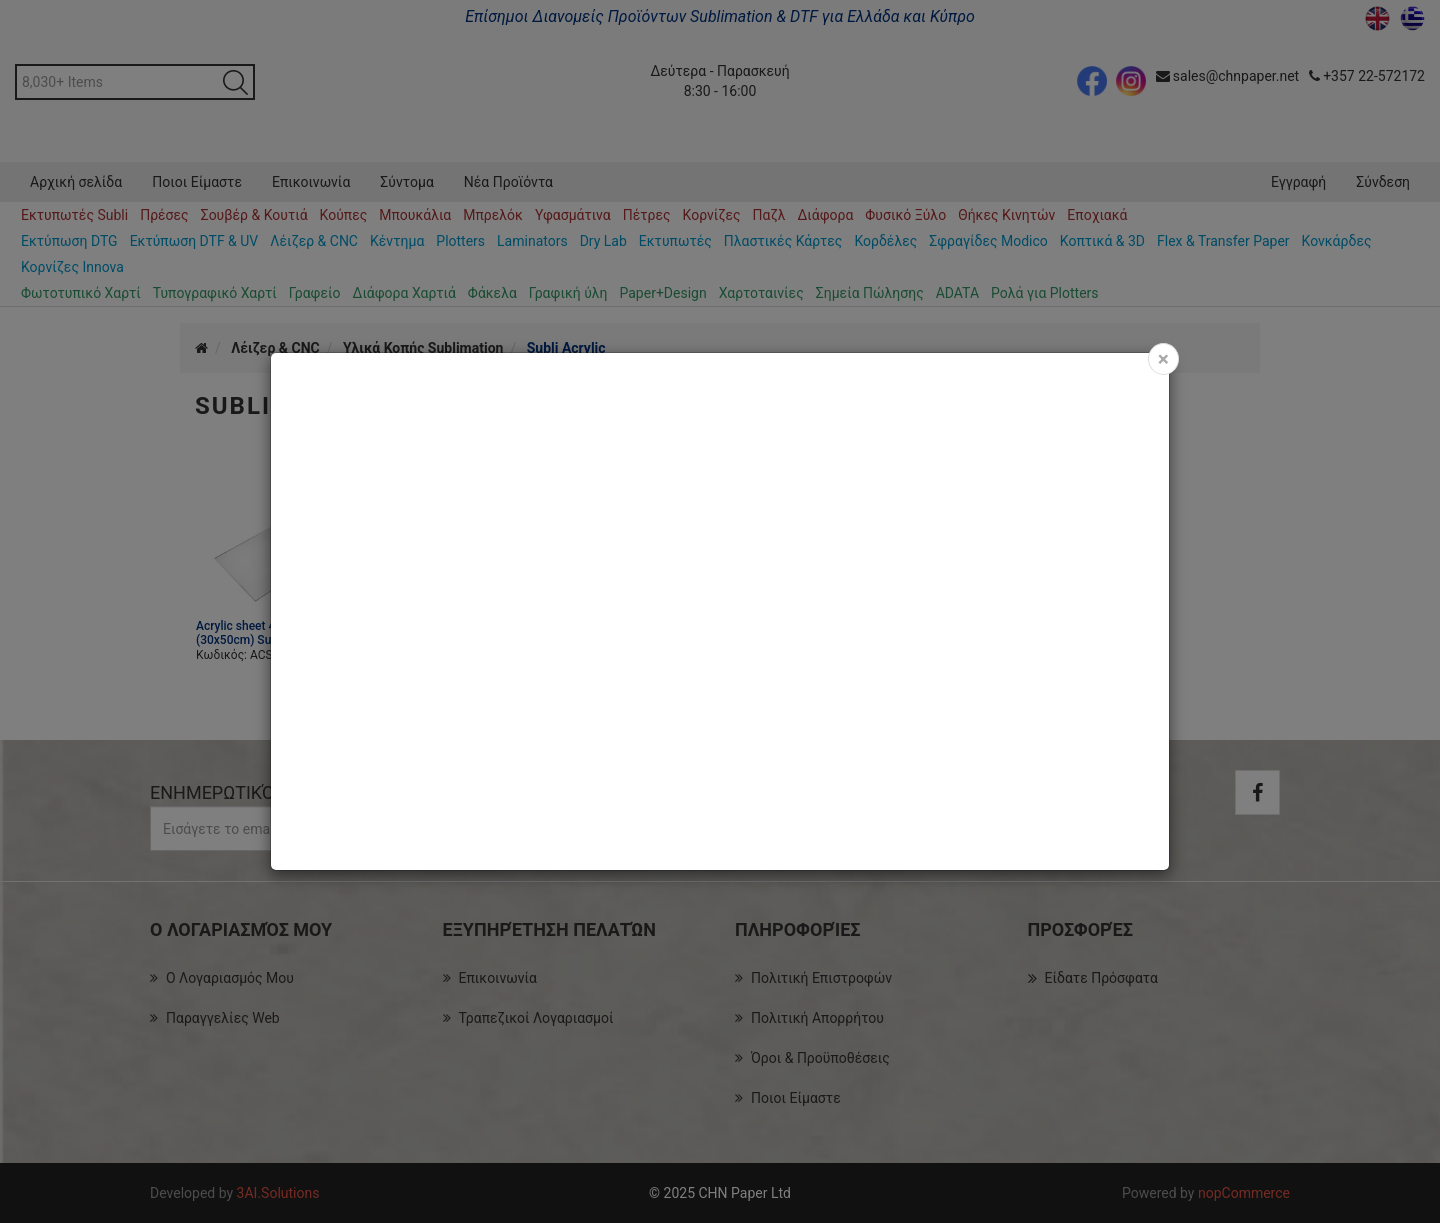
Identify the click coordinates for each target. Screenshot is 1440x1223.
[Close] (1163, 359)
